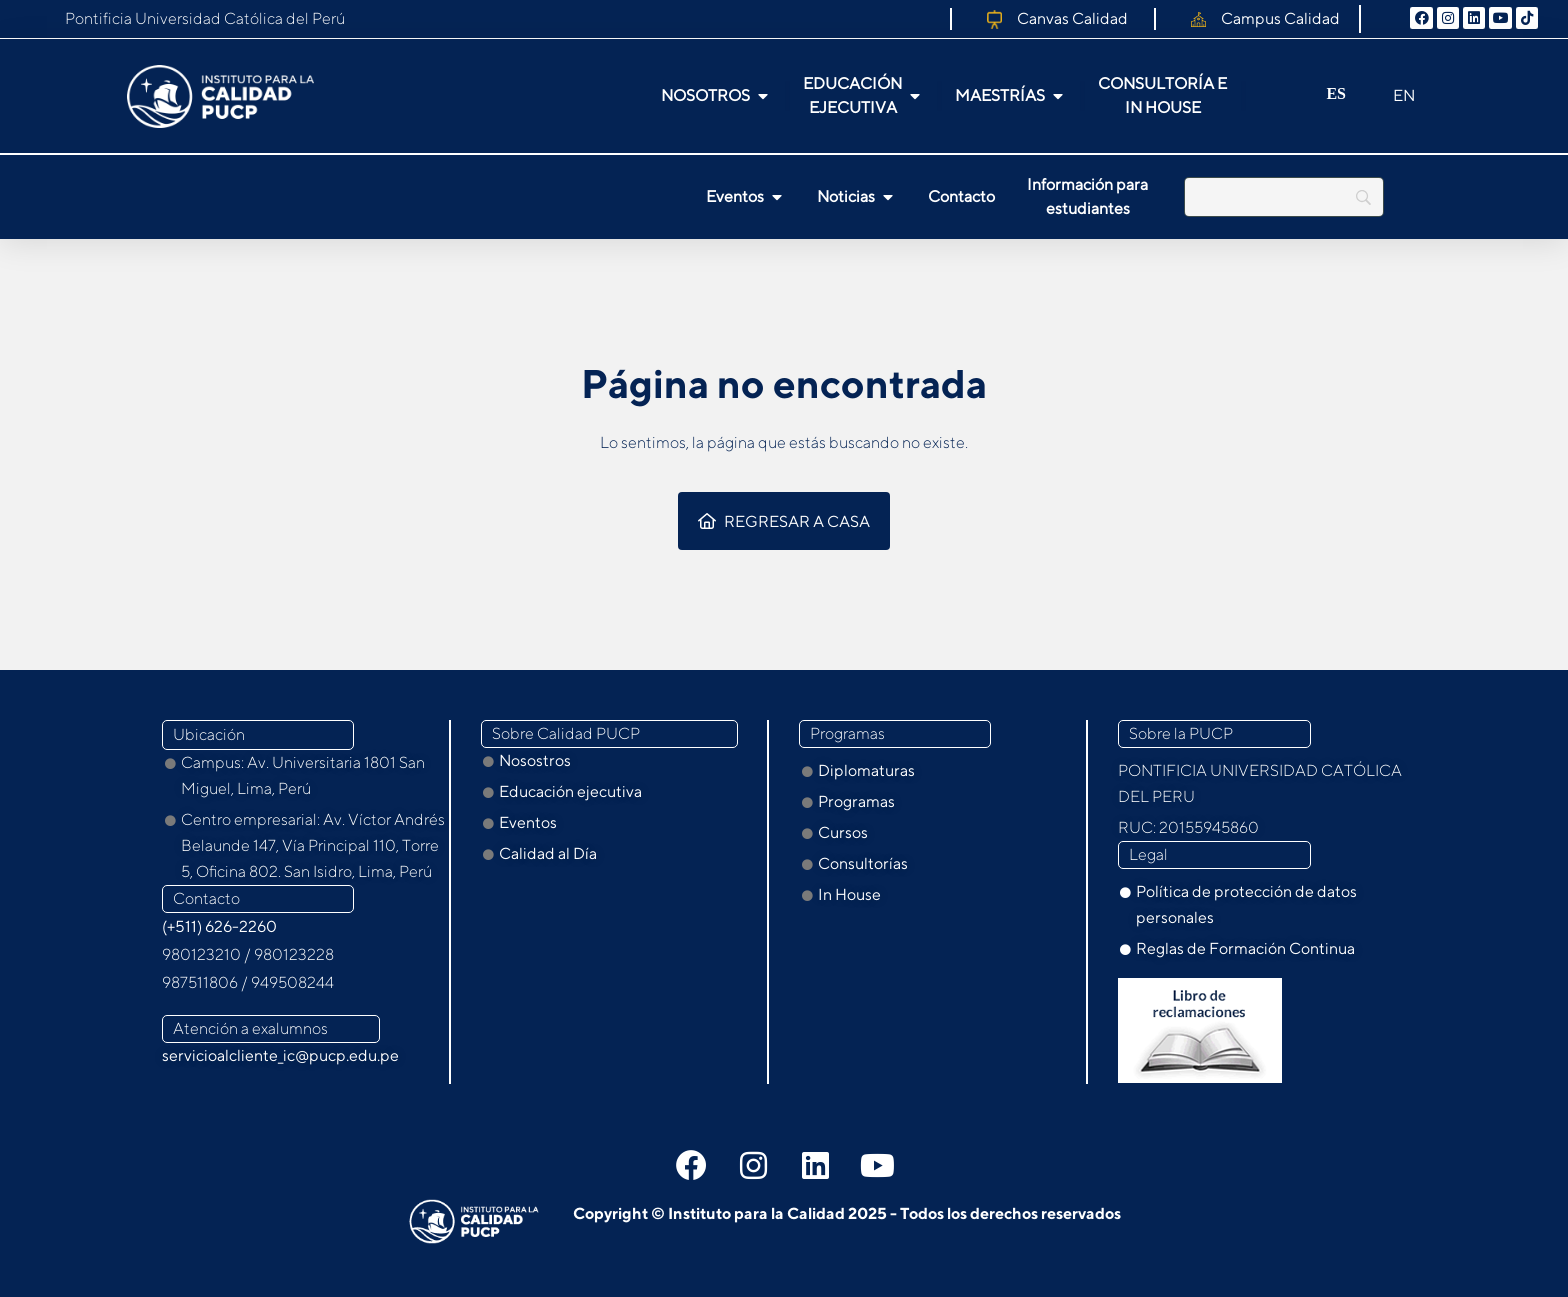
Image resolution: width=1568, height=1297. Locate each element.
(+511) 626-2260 (219, 926)
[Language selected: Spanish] (1342, 96)
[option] (1385, 97)
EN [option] (1404, 95)
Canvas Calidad (1072, 18)
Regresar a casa (784, 521)
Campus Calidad (1280, 18)
